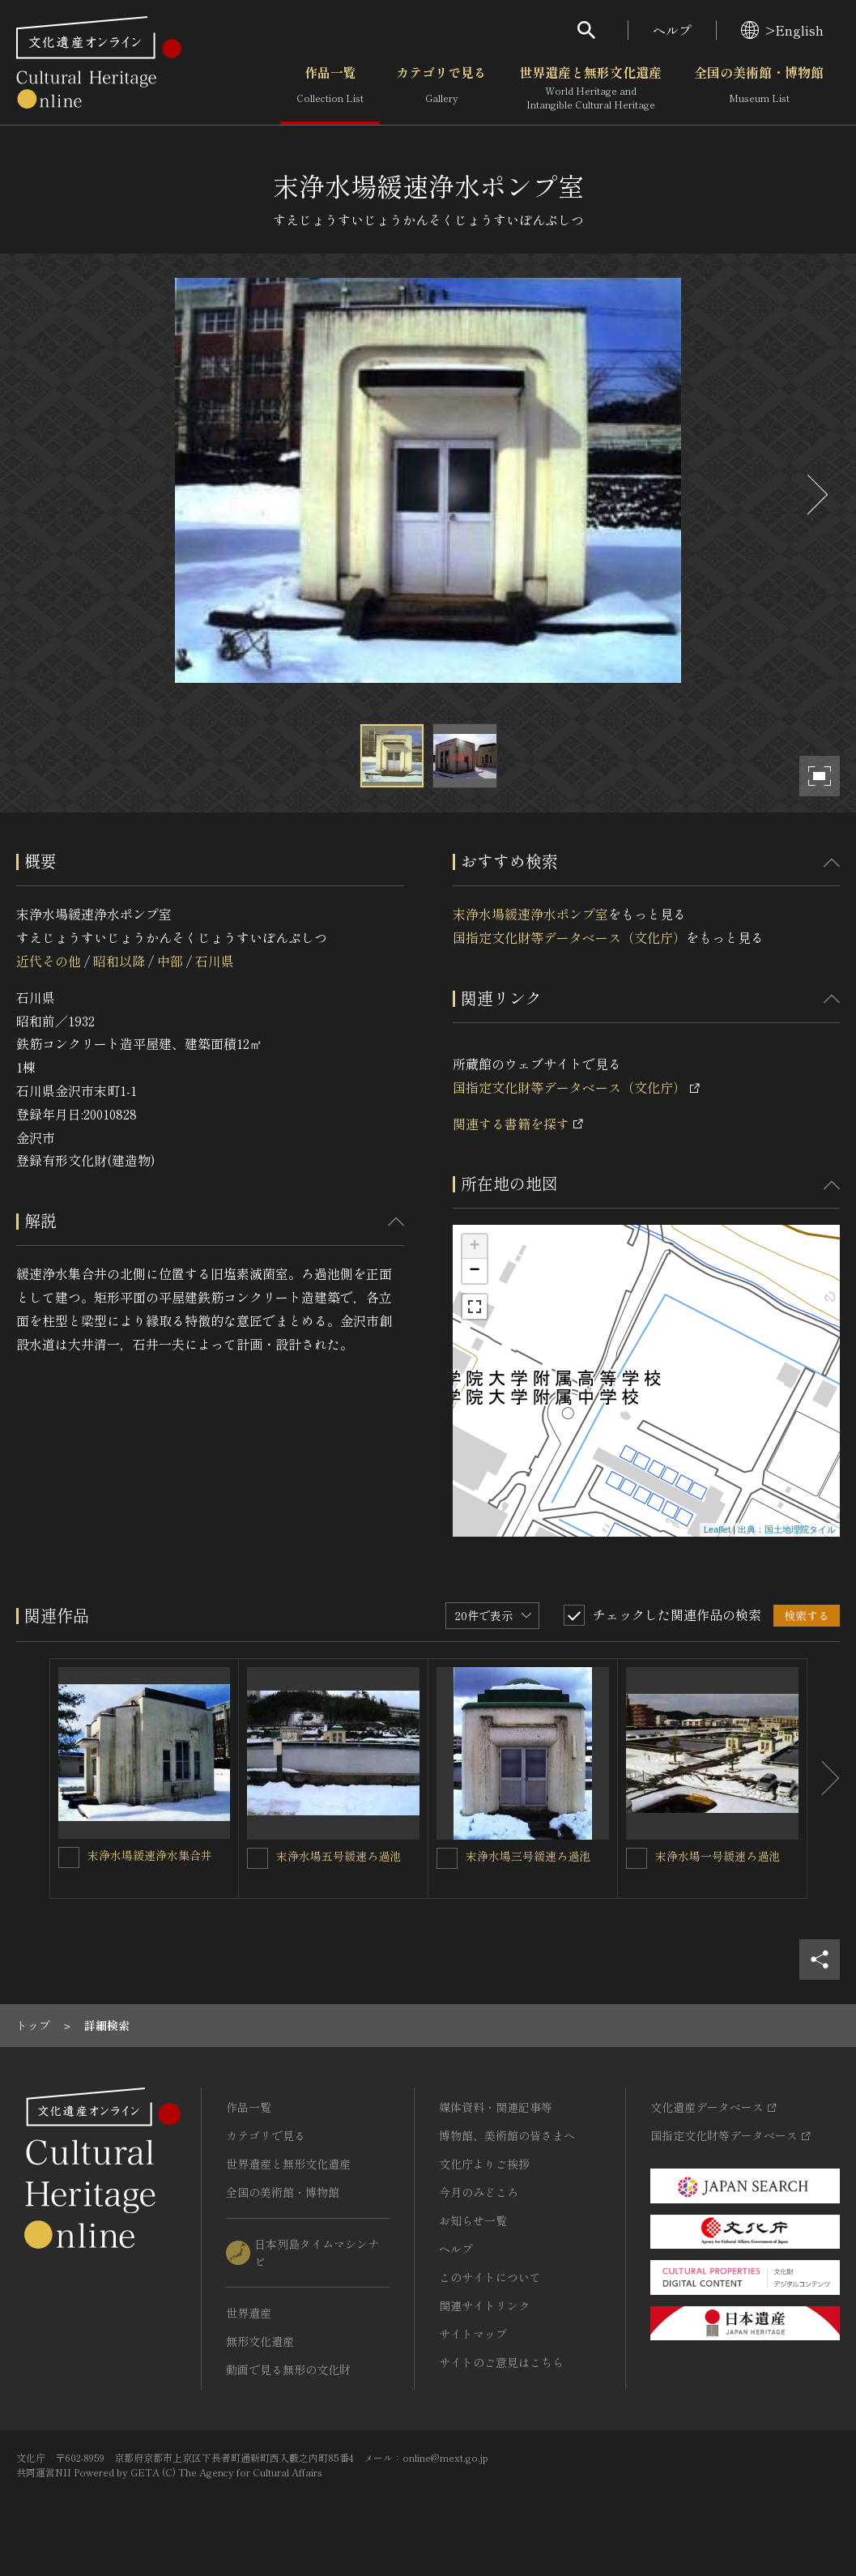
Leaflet (717, 1529)
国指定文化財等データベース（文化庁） (569, 937)
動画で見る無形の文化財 (288, 2369)
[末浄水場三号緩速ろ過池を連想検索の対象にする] (447, 1858)
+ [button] (474, 1247)
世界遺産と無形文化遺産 (590, 88)
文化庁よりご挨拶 (484, 2164)
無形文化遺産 (260, 2341)
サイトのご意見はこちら (501, 2362)
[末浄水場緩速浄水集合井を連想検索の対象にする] (68, 1857)
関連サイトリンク (484, 2305)
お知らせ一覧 (473, 2220)
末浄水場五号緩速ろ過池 (338, 1856)
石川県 (214, 960)
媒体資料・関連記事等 (495, 2107)
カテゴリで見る (441, 88)
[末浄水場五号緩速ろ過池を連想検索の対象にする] (257, 1858)
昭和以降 (119, 960)
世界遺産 (248, 2313)
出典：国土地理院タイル (787, 1529)
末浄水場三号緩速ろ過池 (528, 1856)
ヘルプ (672, 30)
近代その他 (48, 960)
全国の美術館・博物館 (759, 88)
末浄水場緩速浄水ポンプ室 (530, 913)
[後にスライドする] (815, 494)
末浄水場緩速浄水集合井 (149, 1855)
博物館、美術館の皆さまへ (507, 2135)
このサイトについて (490, 2277)
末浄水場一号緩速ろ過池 (717, 1856)
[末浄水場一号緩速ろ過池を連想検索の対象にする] (636, 1858)
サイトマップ (473, 2334)
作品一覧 (330, 88)
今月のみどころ (478, 2192)
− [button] (474, 1271)
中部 (170, 960)
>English (782, 30)
